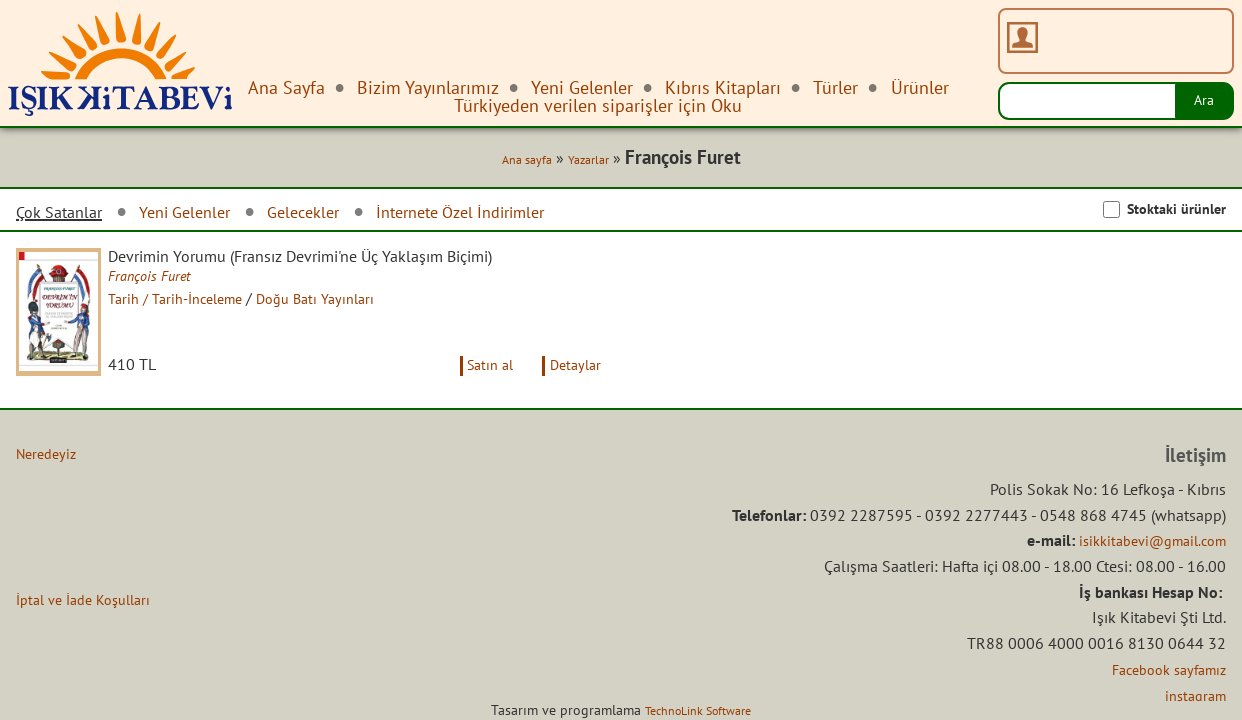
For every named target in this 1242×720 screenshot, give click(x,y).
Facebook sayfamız (1161, 687)
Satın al (477, 383)
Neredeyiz (49, 472)
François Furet (165, 280)
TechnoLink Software (698, 710)
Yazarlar (583, 162)
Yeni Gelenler (200, 214)
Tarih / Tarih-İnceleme (194, 303)
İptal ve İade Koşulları (91, 618)
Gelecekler (328, 214)
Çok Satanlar (64, 215)
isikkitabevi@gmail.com (1143, 559)
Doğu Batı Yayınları (347, 303)
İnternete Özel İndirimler (500, 214)
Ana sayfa (514, 162)
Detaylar (572, 383)
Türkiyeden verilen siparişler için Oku (598, 105)
